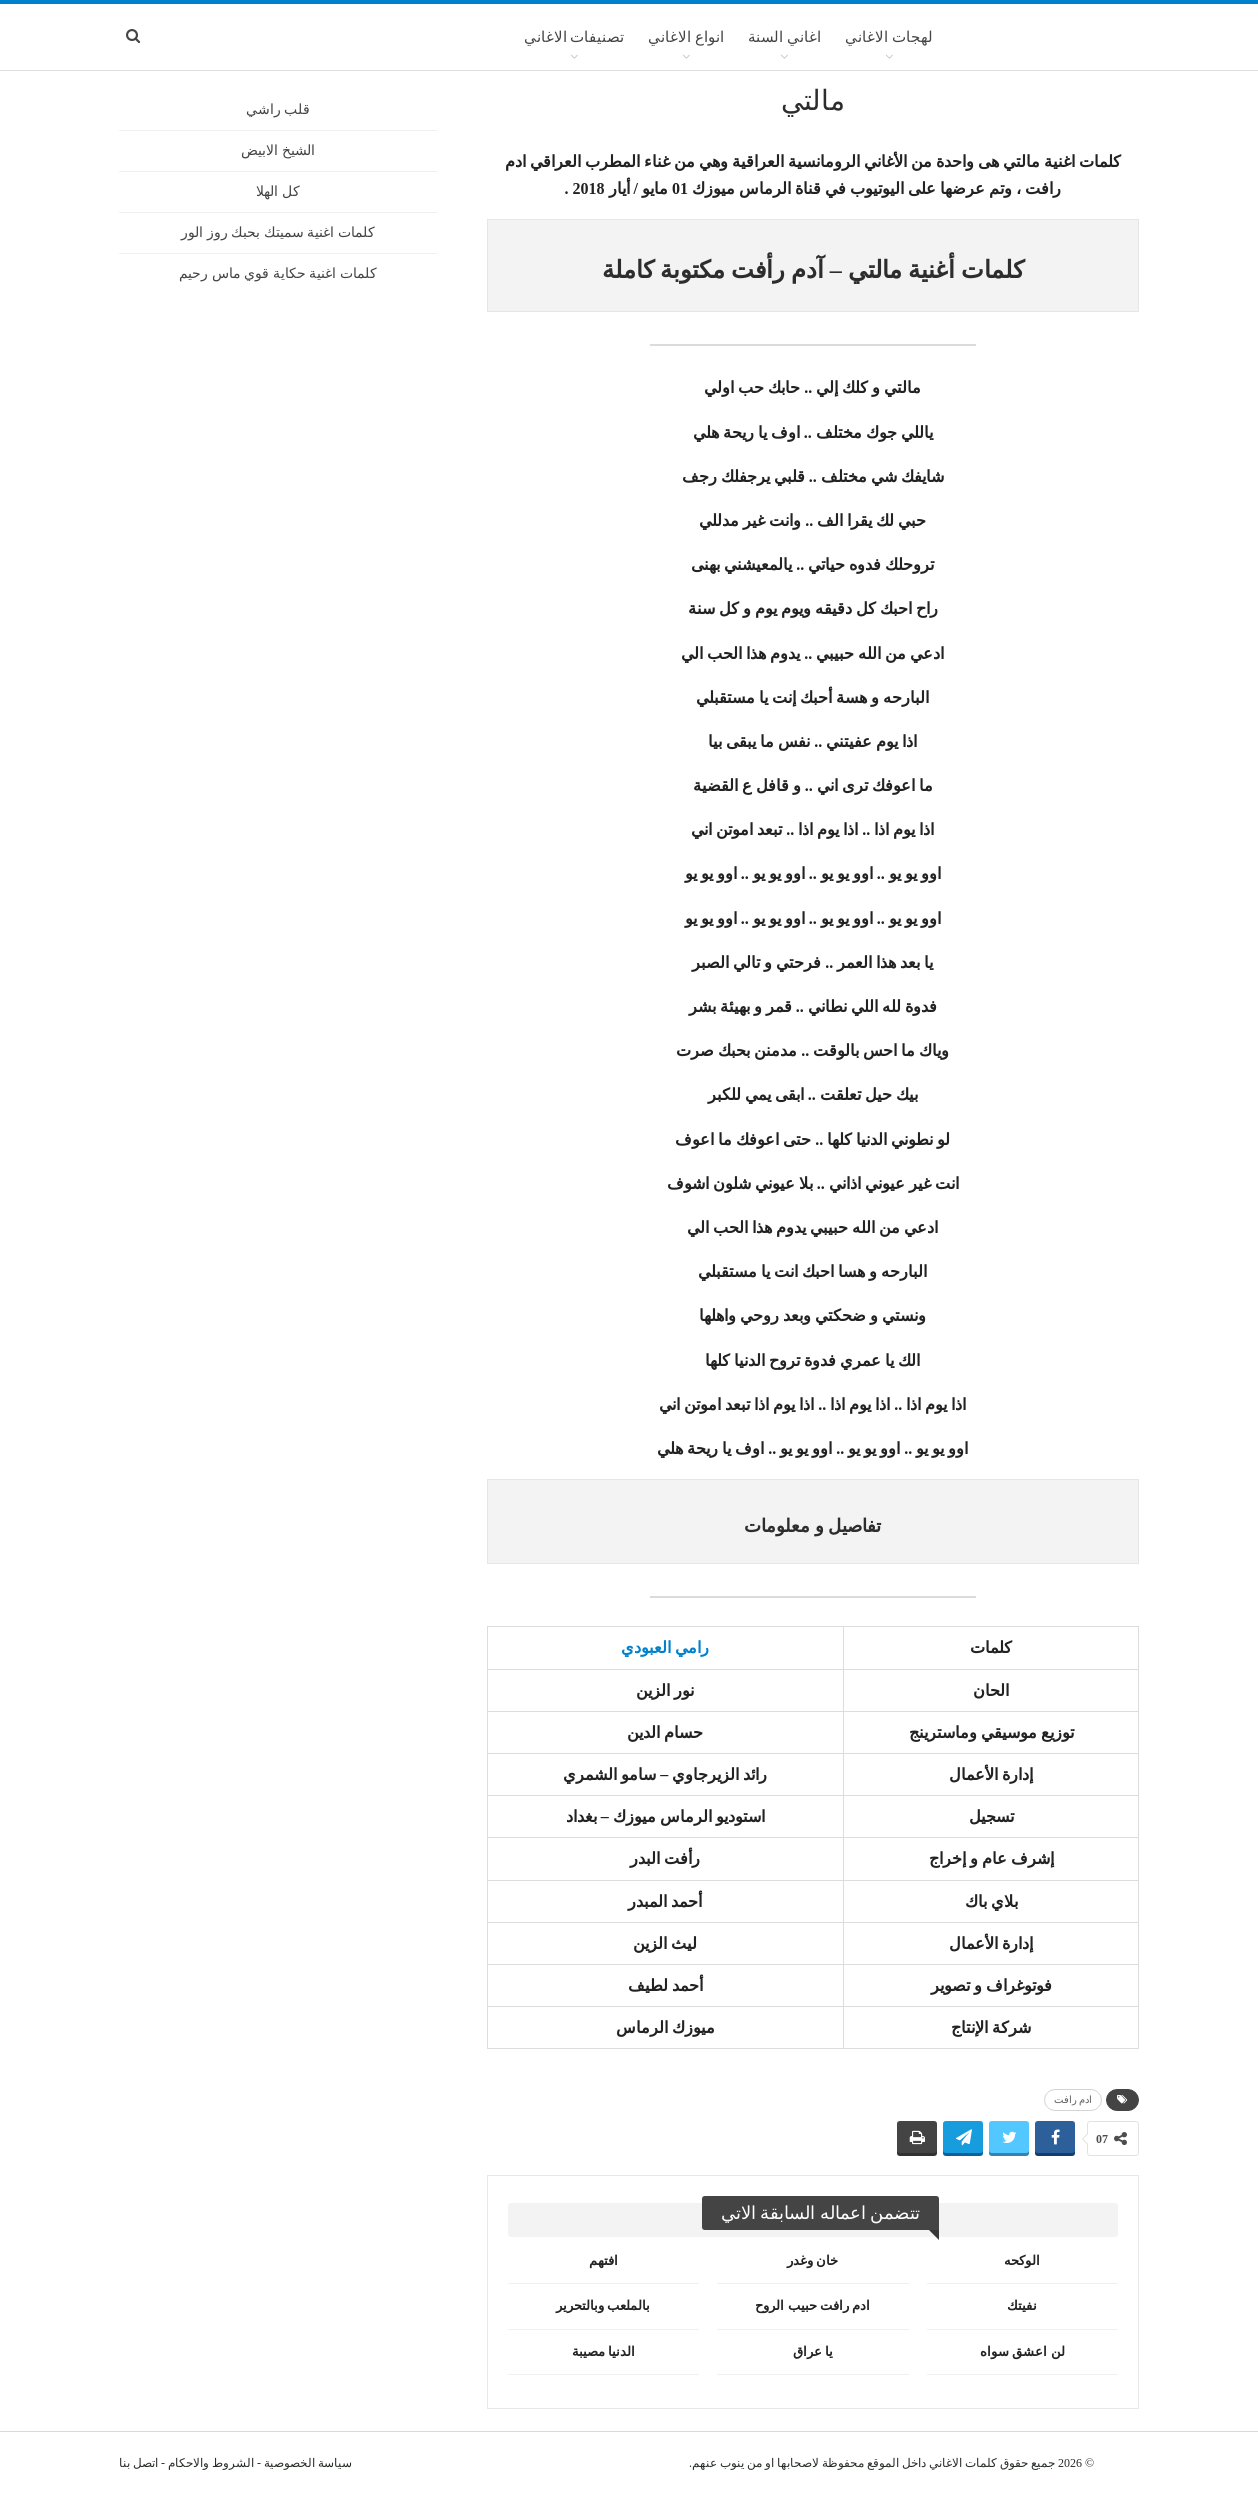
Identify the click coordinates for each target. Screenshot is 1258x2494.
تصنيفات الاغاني (574, 37)
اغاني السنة (784, 37)
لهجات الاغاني (889, 37)
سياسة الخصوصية (308, 2463)
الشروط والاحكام (211, 2463)
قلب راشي (278, 109)
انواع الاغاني (686, 37)
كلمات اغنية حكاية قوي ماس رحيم (278, 273)
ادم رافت (1073, 2099)
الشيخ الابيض (278, 150)
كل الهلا (278, 191)
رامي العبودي (665, 1647)
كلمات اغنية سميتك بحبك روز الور (278, 232)
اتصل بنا (138, 2463)
